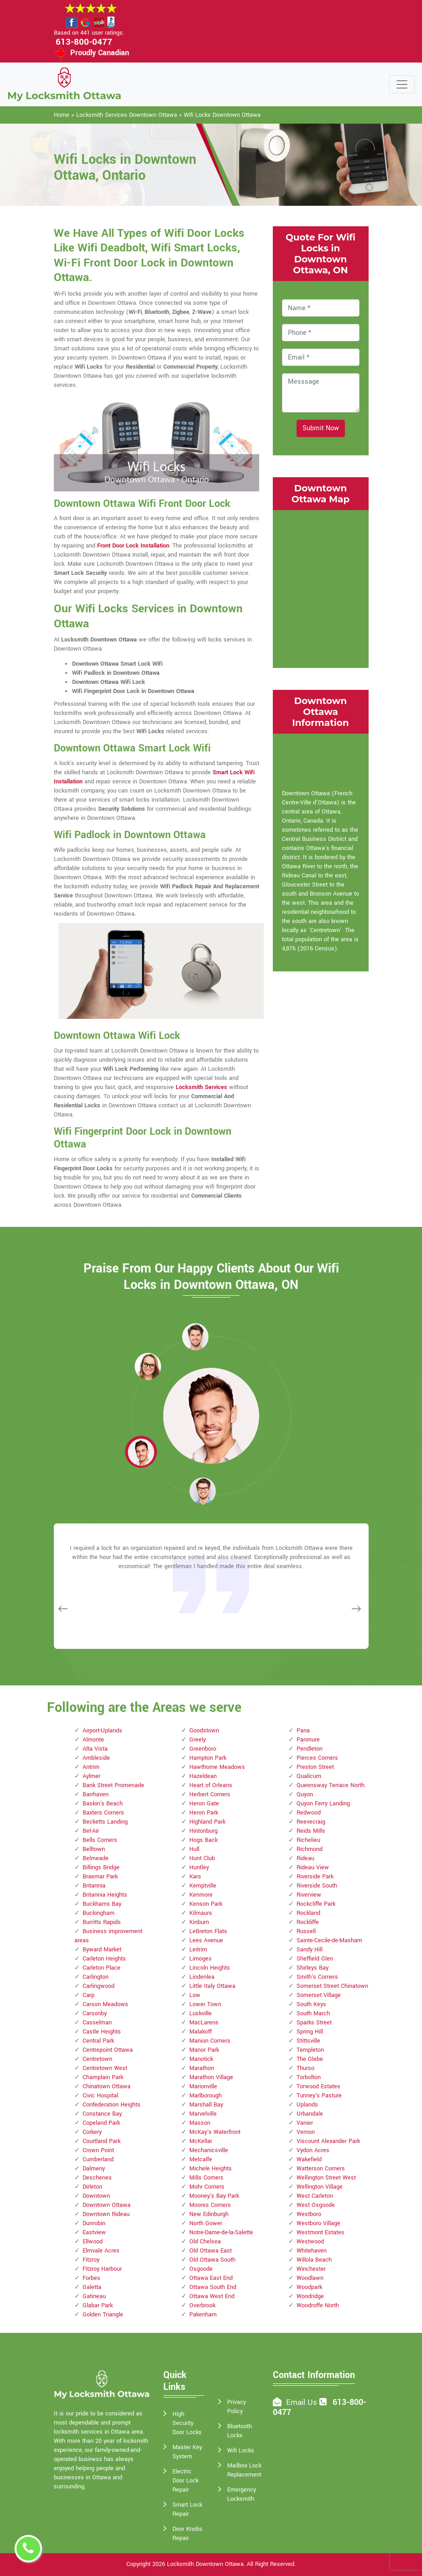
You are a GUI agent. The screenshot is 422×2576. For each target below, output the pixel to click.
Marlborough (205, 2095)
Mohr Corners (206, 2187)
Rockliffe (308, 1922)
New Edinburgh (209, 2214)
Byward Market (102, 1949)
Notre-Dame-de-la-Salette (221, 2232)
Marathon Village (211, 2077)
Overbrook (202, 2305)
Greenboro (202, 1749)
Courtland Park (101, 2141)
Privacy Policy (236, 2406)
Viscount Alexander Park (328, 2141)
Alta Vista (95, 1749)
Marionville (203, 2086)
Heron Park (203, 1813)
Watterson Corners (321, 2168)
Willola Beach (314, 2260)
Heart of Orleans (210, 1785)
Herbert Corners (209, 1794)
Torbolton (309, 2077)
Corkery (92, 2132)
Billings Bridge (101, 1867)
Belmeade (96, 1858)
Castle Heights (102, 2032)
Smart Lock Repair (187, 2509)
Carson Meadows (105, 2004)
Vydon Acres (313, 2150)
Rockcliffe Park (316, 1904)
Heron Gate (204, 1803)
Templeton (310, 2050)
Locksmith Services (201, 1087)
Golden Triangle (103, 2314)
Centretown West (105, 2068)
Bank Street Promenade (113, 1785)
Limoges (200, 1959)
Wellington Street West (326, 2178)
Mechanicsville (208, 2150)
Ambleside (96, 1758)
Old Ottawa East (210, 2251)
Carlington (96, 1977)
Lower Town (205, 2004)
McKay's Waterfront (214, 2132)
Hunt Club (202, 1858)
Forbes (91, 2278)
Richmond (310, 1849)
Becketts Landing (105, 1822)
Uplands (307, 2105)
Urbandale (310, 2114)
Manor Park (204, 2050)
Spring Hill (310, 2032)
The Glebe (310, 2059)
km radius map (320, 587)
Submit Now (320, 428)
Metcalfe (200, 2159)
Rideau (305, 1858)
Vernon (306, 2132)
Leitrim (198, 1949)
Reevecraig (311, 1822)
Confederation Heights (112, 2105)
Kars (195, 1876)
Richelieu (308, 1840)
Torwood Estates (318, 2086)
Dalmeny (94, 2168)
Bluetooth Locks (239, 2431)
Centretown (97, 2059)
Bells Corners (100, 1840)
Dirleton (92, 2187)
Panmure (308, 1740)
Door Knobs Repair (187, 2533)
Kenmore (201, 1895)
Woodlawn (310, 2278)
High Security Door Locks (187, 2423)
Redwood (309, 1813)
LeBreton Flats (208, 1931)
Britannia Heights (105, 1895)
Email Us (301, 2402)
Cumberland (98, 2159)
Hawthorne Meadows (217, 1767)
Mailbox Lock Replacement (244, 2470)
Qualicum (309, 1776)
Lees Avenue (206, 1940)
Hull (194, 1849)
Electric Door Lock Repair (185, 2480)
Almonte (93, 1740)
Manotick (201, 2059)
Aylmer (91, 1776)
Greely (197, 1740)
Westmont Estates (320, 2232)
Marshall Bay (206, 2105)
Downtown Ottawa (106, 2205)
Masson (199, 2123)
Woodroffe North (318, 2305)
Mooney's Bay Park (214, 2196)
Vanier (305, 2123)
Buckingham (99, 1913)
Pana (303, 1730)
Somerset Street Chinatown (332, 1986)
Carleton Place (101, 1968)
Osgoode (201, 2269)
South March (313, 2013)
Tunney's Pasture (319, 2095)
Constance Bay (102, 2114)
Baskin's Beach (103, 1803)
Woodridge (310, 2296)
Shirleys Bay (312, 1968)
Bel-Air (91, 1831)
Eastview (94, 2232)
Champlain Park (103, 2077)
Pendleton (310, 1749)
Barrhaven (96, 1794)
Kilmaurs (200, 1913)
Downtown (96, 2196)
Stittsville (308, 2041)
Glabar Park (98, 2305)
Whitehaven (312, 2251)
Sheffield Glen (315, 1959)
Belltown (94, 1849)
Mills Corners (206, 2178)
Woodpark (309, 2287)
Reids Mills (311, 1831)
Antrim (91, 1767)
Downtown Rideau (106, 2214)
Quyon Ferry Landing (323, 1803)
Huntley (199, 1867)
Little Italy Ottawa (212, 1986)
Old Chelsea (205, 2241)
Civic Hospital (100, 2095)
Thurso (305, 2068)
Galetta (92, 2287)
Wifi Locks (240, 2450)
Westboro (309, 2214)
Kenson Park (205, 1904)
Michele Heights (210, 2168)
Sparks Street (314, 2022)
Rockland (308, 1913)
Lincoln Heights (209, 1968)
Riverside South (317, 1886)
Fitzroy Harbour (102, 2269)
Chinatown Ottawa (106, 2086)
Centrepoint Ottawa (108, 2050)
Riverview (309, 1895)
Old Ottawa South (212, 2260)
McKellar (200, 2141)
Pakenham (203, 2314)
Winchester (311, 2269)
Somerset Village (319, 1995)
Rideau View (313, 1867)
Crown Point (98, 2150)
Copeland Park (101, 2123)
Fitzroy (91, 2260)
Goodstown (204, 1730)
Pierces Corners (317, 1758)
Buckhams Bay (102, 1904)
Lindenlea (201, 1977)
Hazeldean (203, 1776)
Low (194, 1995)
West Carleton (315, 2196)
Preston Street (315, 1767)
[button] (148, 1366)
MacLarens (204, 2022)
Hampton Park (207, 1758)
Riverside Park (315, 1876)
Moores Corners (210, 2205)
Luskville (200, 2013)
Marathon (201, 2068)
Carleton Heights (104, 1959)
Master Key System (187, 2452)
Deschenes (97, 2178)
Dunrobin (94, 2223)
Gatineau (94, 2296)
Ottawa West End (211, 2296)
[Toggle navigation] (402, 84)
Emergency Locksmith (241, 2494)
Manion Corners (209, 2041)
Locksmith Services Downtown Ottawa (126, 115)
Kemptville (202, 1886)
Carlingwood (99, 1986)
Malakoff (200, 2032)
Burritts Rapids (102, 1922)
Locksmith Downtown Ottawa (205, 2564)
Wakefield (309, 2159)
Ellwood (93, 2241)
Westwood (310, 2241)
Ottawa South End (212, 2287)
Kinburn (199, 1922)
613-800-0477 (84, 42)
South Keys (311, 2004)
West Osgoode (316, 2205)
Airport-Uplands (102, 1730)
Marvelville (203, 2114)
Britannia (94, 1886)
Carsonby (95, 2013)
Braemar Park (100, 1876)
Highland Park (207, 1822)
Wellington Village (320, 2187)
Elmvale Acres (101, 2251)
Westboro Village (318, 2223)
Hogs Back (203, 1840)
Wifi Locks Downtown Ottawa (222, 115)
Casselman (97, 2022)
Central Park (98, 2041)
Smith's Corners (317, 1977)
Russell (306, 1931)
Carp (88, 1995)
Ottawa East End (211, 2278)
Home (61, 115)
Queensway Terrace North (331, 1785)
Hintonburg (203, 1831)
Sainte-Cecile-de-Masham (329, 1940)
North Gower (205, 2223)
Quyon (305, 1794)
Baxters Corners (103, 1813)
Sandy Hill (310, 1949)
